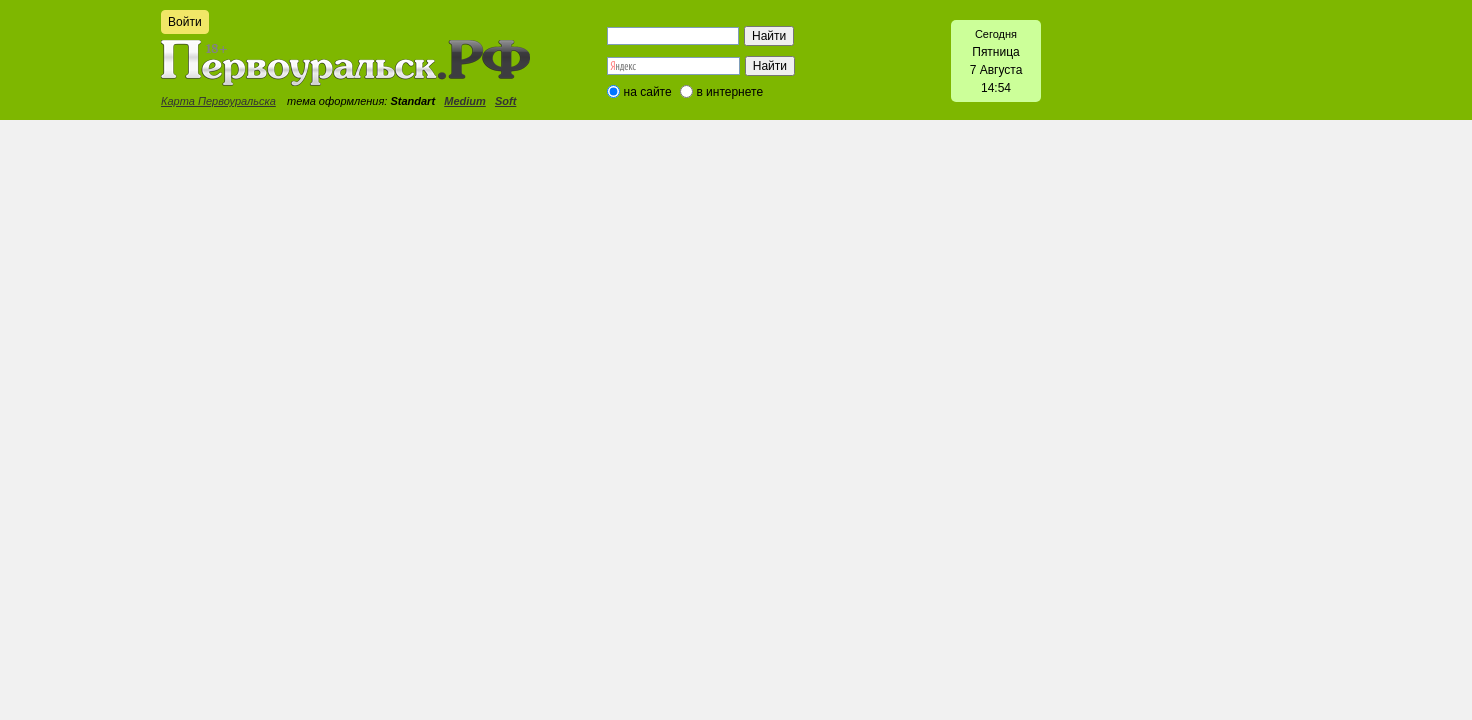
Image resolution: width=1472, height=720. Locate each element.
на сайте (648, 92)
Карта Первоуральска (218, 101)
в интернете (729, 92)
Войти (185, 22)
